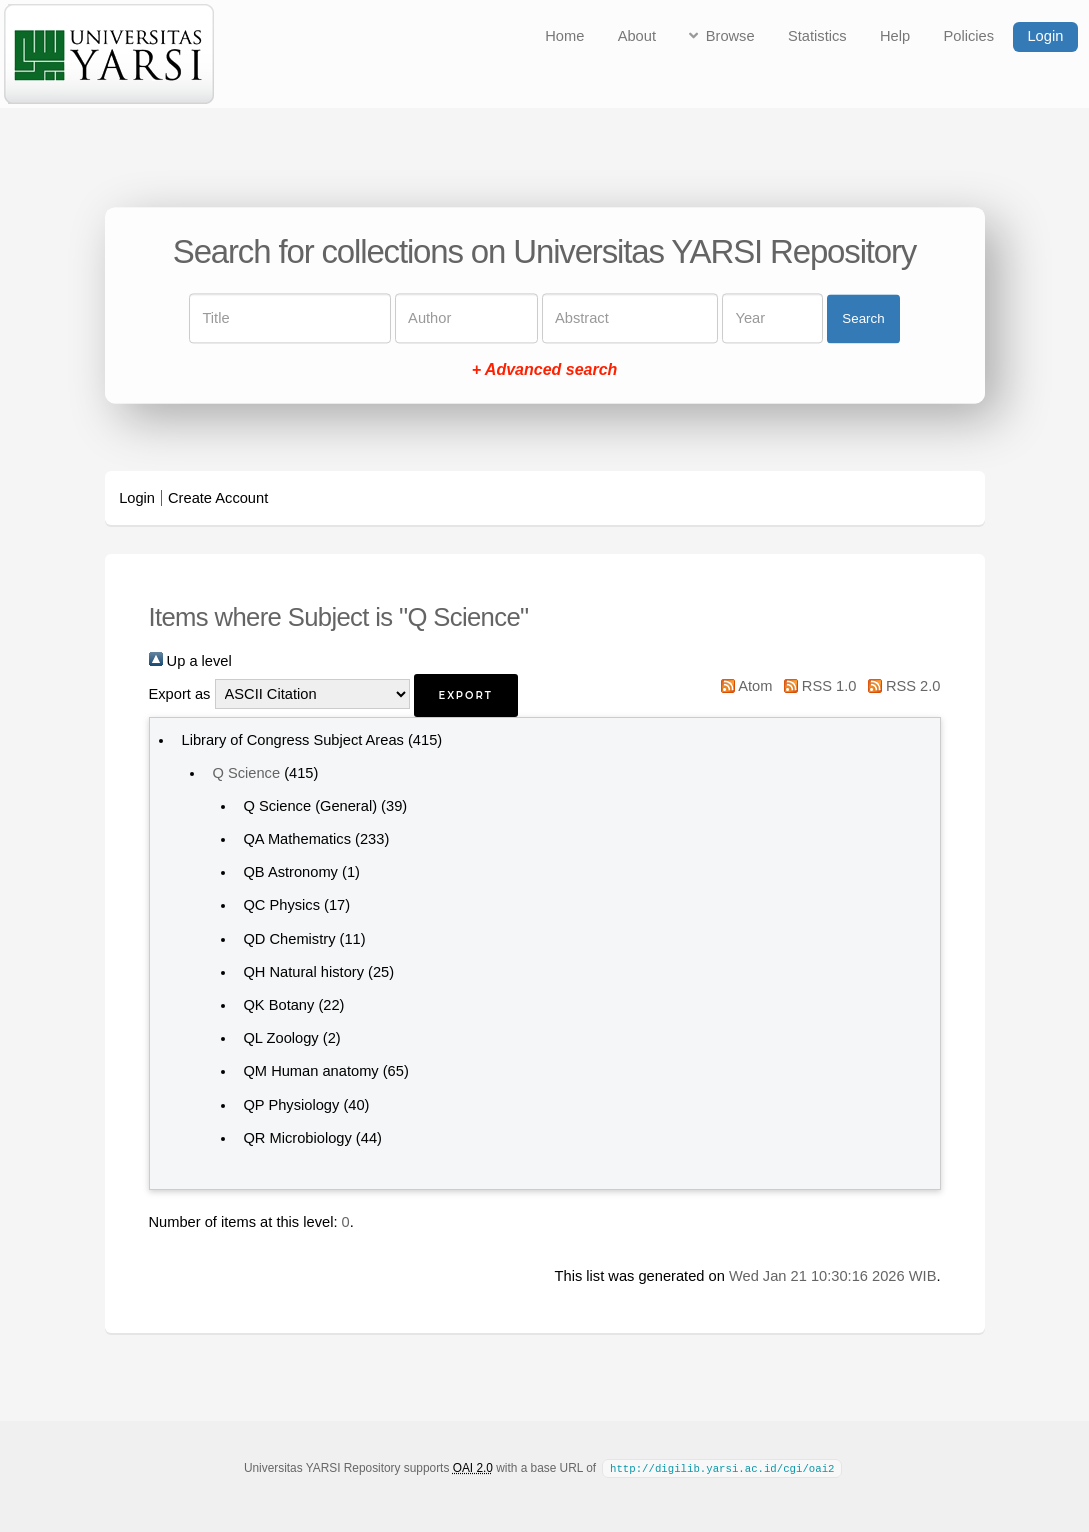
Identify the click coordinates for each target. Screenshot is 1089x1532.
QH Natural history (303, 972)
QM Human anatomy (310, 1071)
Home (564, 36)
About (637, 36)
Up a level (190, 661)
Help (895, 36)
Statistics (817, 36)
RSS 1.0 (816, 686)
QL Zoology (280, 1038)
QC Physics (281, 905)
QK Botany (278, 1005)
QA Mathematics (297, 839)
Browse (730, 36)
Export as (180, 694)
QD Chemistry (289, 939)
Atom (743, 686)
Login (1045, 36)
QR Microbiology (297, 1138)
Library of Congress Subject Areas (292, 740)
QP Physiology (291, 1105)
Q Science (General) (310, 806)
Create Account (218, 498)
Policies (969, 36)
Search (863, 318)
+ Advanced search (545, 370)
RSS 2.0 (901, 686)
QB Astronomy (290, 872)
